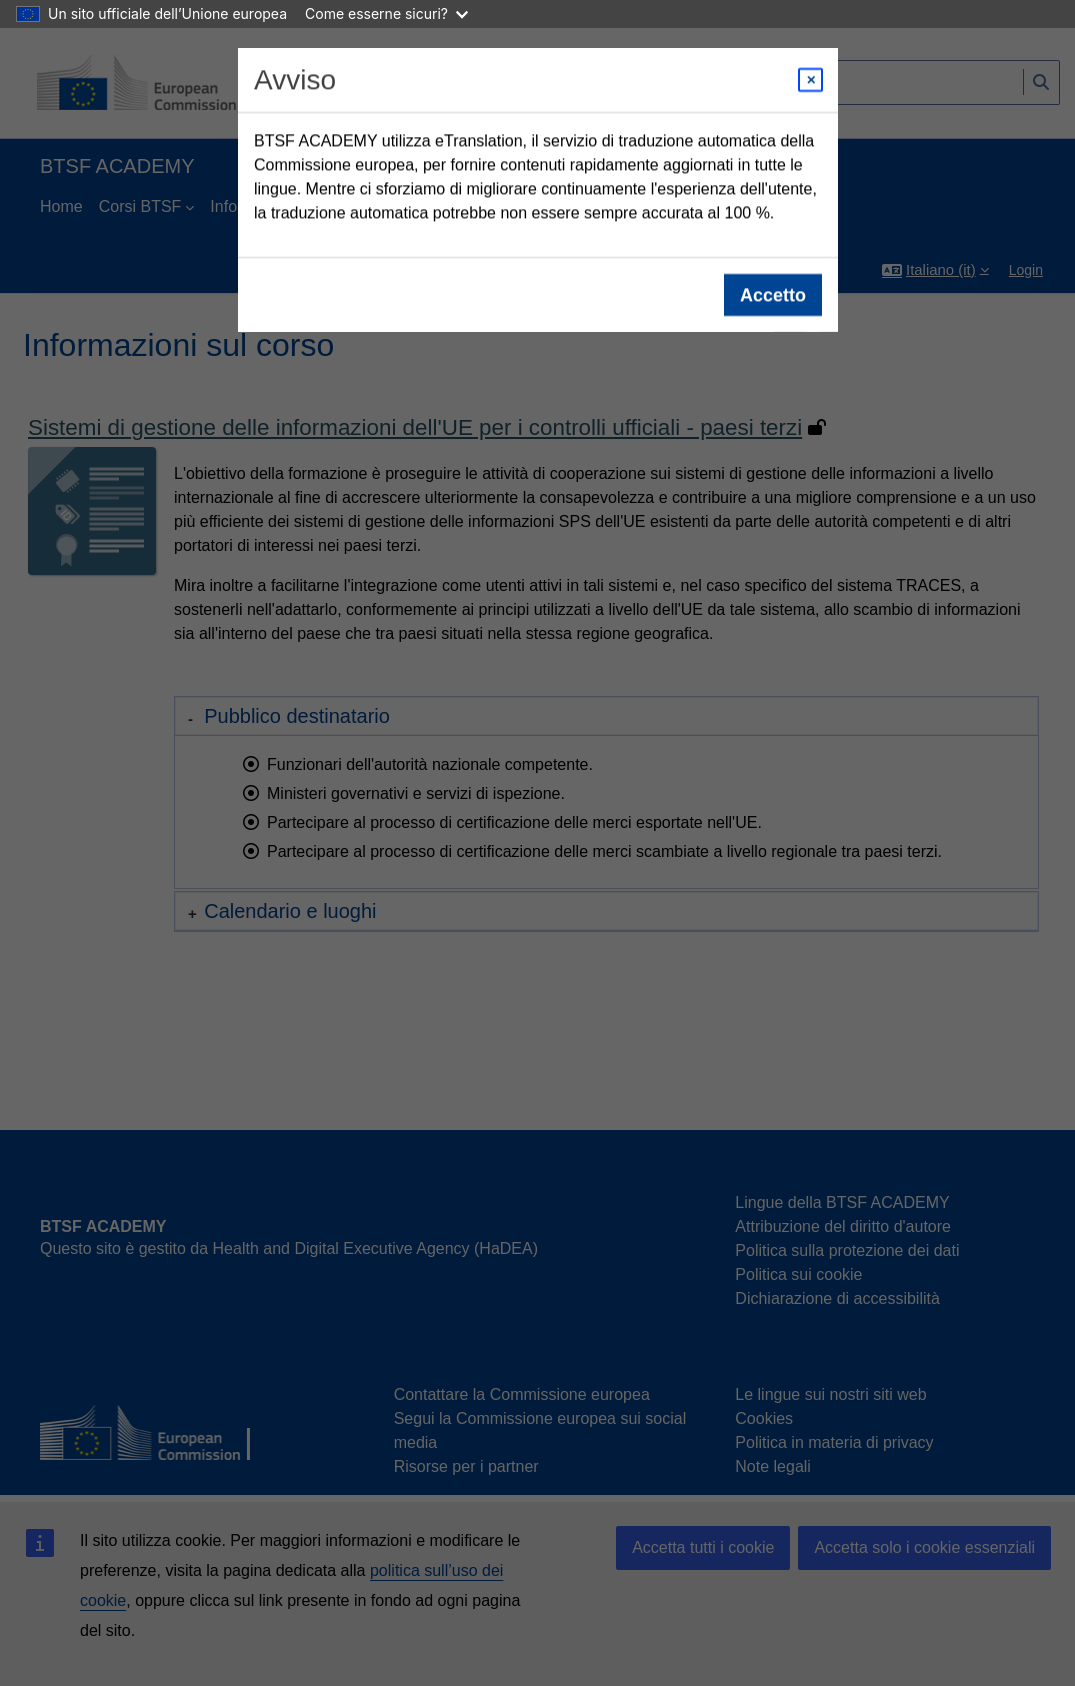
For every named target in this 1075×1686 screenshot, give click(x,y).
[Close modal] (810, 80)
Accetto (772, 295)
